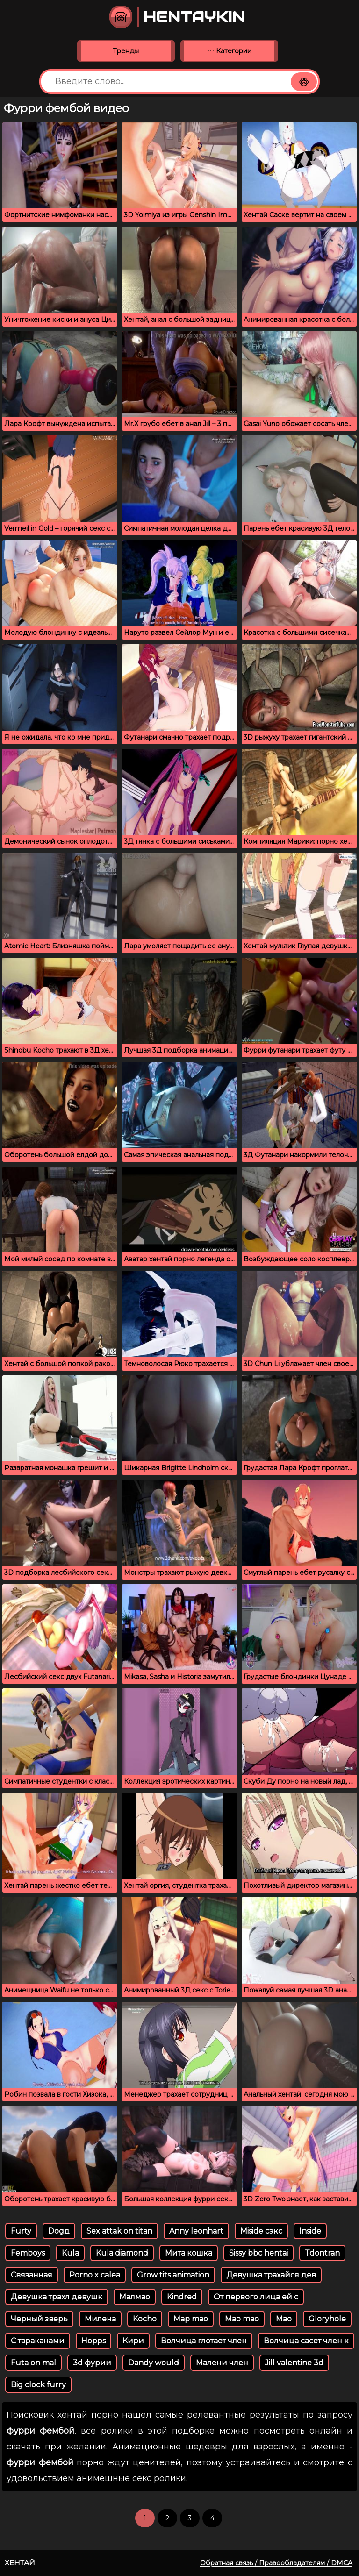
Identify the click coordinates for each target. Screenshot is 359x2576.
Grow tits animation (173, 2274)
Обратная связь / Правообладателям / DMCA (276, 2563)
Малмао (134, 2296)
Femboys (28, 2253)
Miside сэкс (261, 2231)
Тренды (126, 51)
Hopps (93, 2340)
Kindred (182, 2296)
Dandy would (153, 2362)
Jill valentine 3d (294, 2362)
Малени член (222, 2362)
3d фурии (92, 2362)
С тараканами (38, 2340)
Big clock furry (38, 2384)
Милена (100, 2318)
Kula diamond (122, 2253)
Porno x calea (94, 2274)
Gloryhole (327, 2318)
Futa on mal (33, 2362)
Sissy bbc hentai (258, 2253)
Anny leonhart (196, 2231)
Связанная (31, 2274)
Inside (310, 2231)
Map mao (190, 2318)
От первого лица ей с (256, 2296)
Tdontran (322, 2253)
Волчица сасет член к (306, 2340)
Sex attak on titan (119, 2231)
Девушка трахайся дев (271, 2274)
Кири (133, 2340)
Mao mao (242, 2318)
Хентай (20, 2562)
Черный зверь (39, 2318)
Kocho (145, 2318)
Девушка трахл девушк (56, 2296)
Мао (284, 2318)
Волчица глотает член (204, 2340)
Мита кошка (188, 2253)
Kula (70, 2253)
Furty (21, 2231)
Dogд (59, 2231)
